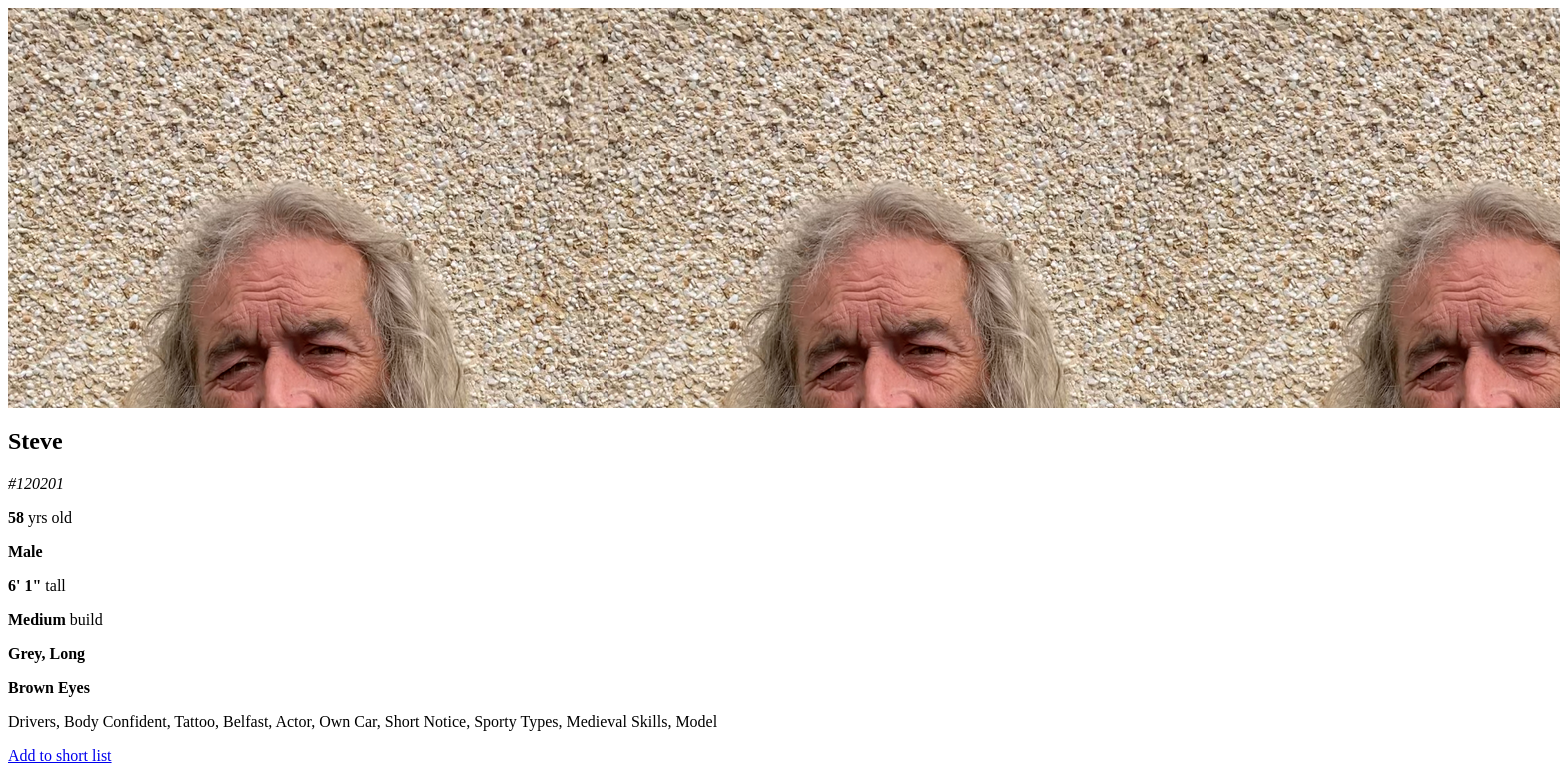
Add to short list (60, 755)
